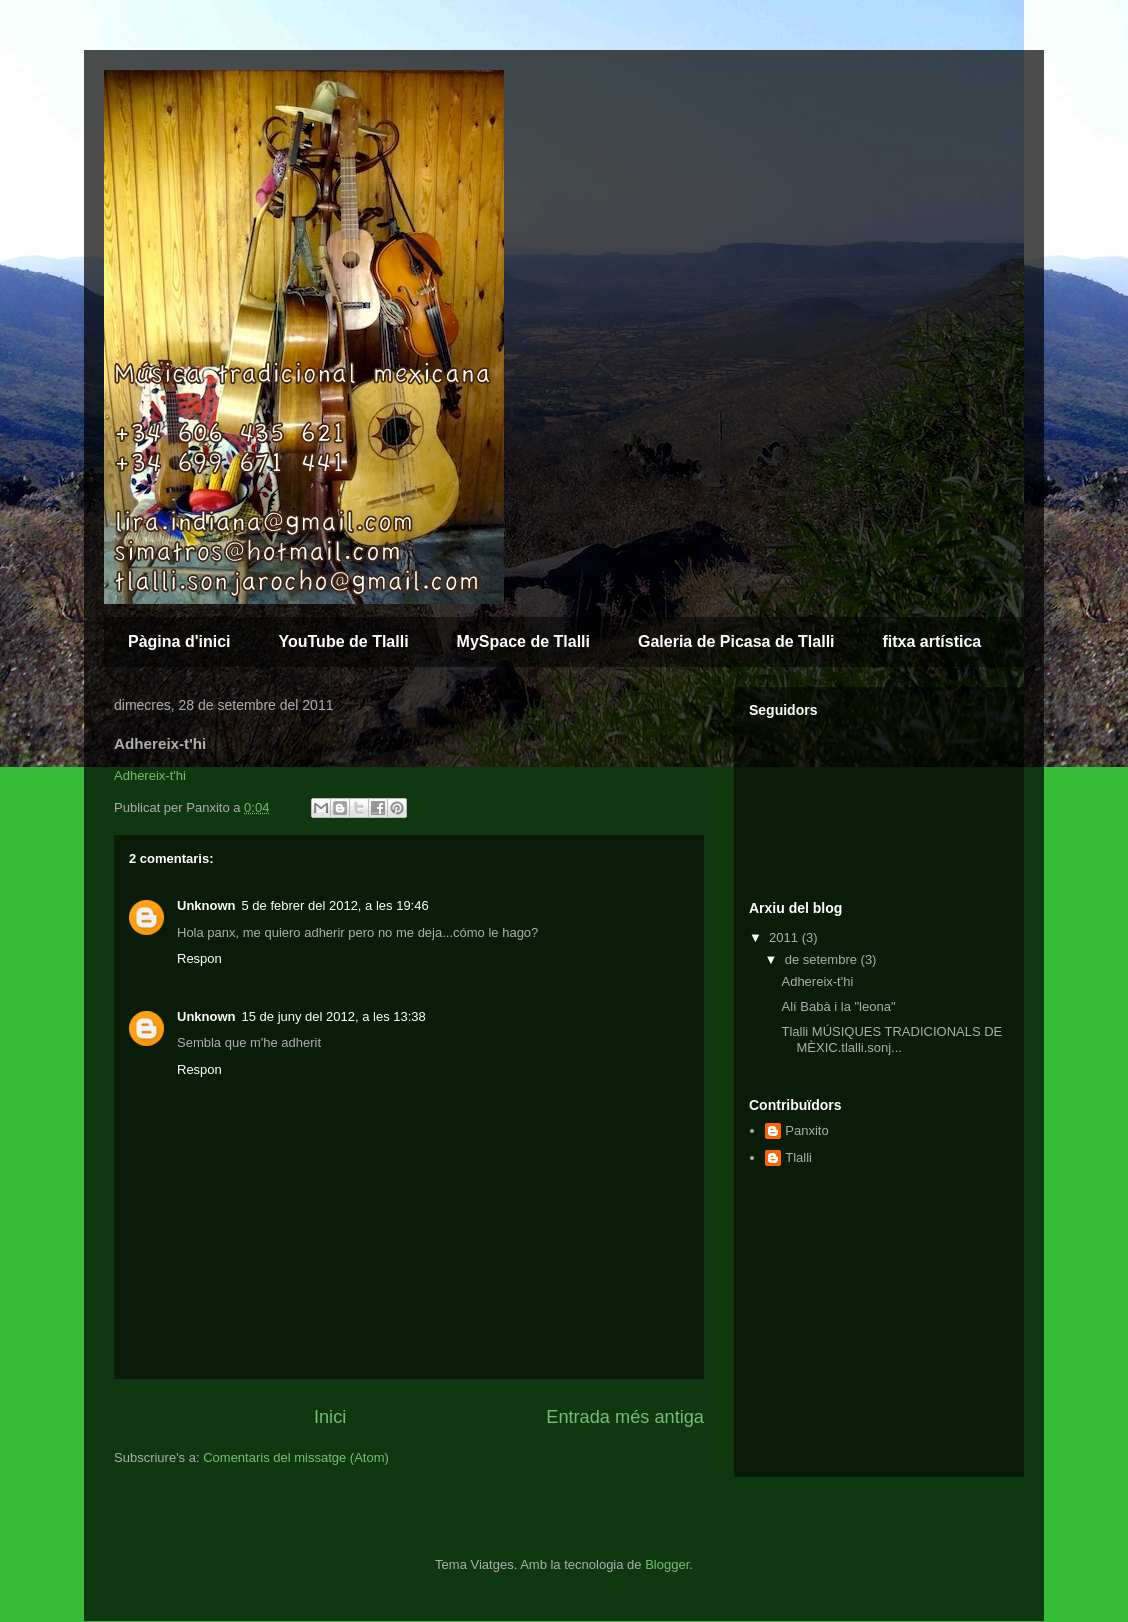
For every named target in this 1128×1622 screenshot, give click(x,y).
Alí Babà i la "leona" (838, 1006)
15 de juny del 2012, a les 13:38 (334, 1016)
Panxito (806, 1130)
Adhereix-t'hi (150, 775)
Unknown (206, 905)
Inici (330, 1417)
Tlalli (798, 1157)
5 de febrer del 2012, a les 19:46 (335, 905)
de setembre (823, 959)
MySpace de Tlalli (523, 641)
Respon (199, 958)
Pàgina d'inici (179, 641)
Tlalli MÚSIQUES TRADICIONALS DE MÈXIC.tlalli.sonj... (891, 1039)
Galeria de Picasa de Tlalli (736, 641)
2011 (785, 937)
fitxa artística (932, 641)
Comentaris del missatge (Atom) (296, 1457)
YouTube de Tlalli (344, 641)
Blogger (667, 1564)
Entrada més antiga (625, 1417)
